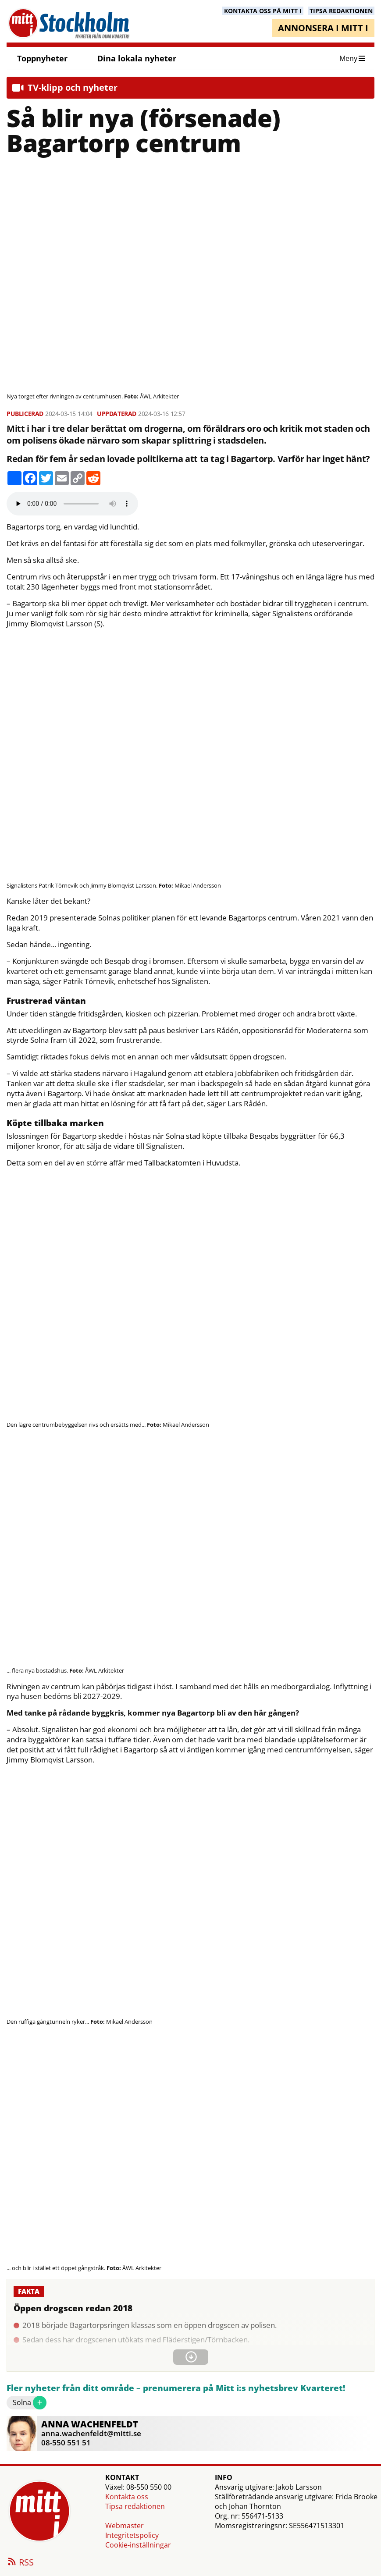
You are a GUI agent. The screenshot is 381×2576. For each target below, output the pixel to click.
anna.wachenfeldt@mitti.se (91, 2433)
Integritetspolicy (132, 2535)
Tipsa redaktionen (135, 2506)
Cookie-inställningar (138, 2545)
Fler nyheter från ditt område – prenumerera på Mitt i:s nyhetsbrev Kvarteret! (176, 2388)
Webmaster (124, 2525)
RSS (20, 2562)
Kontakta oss (126, 2496)
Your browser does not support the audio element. (72, 503)
